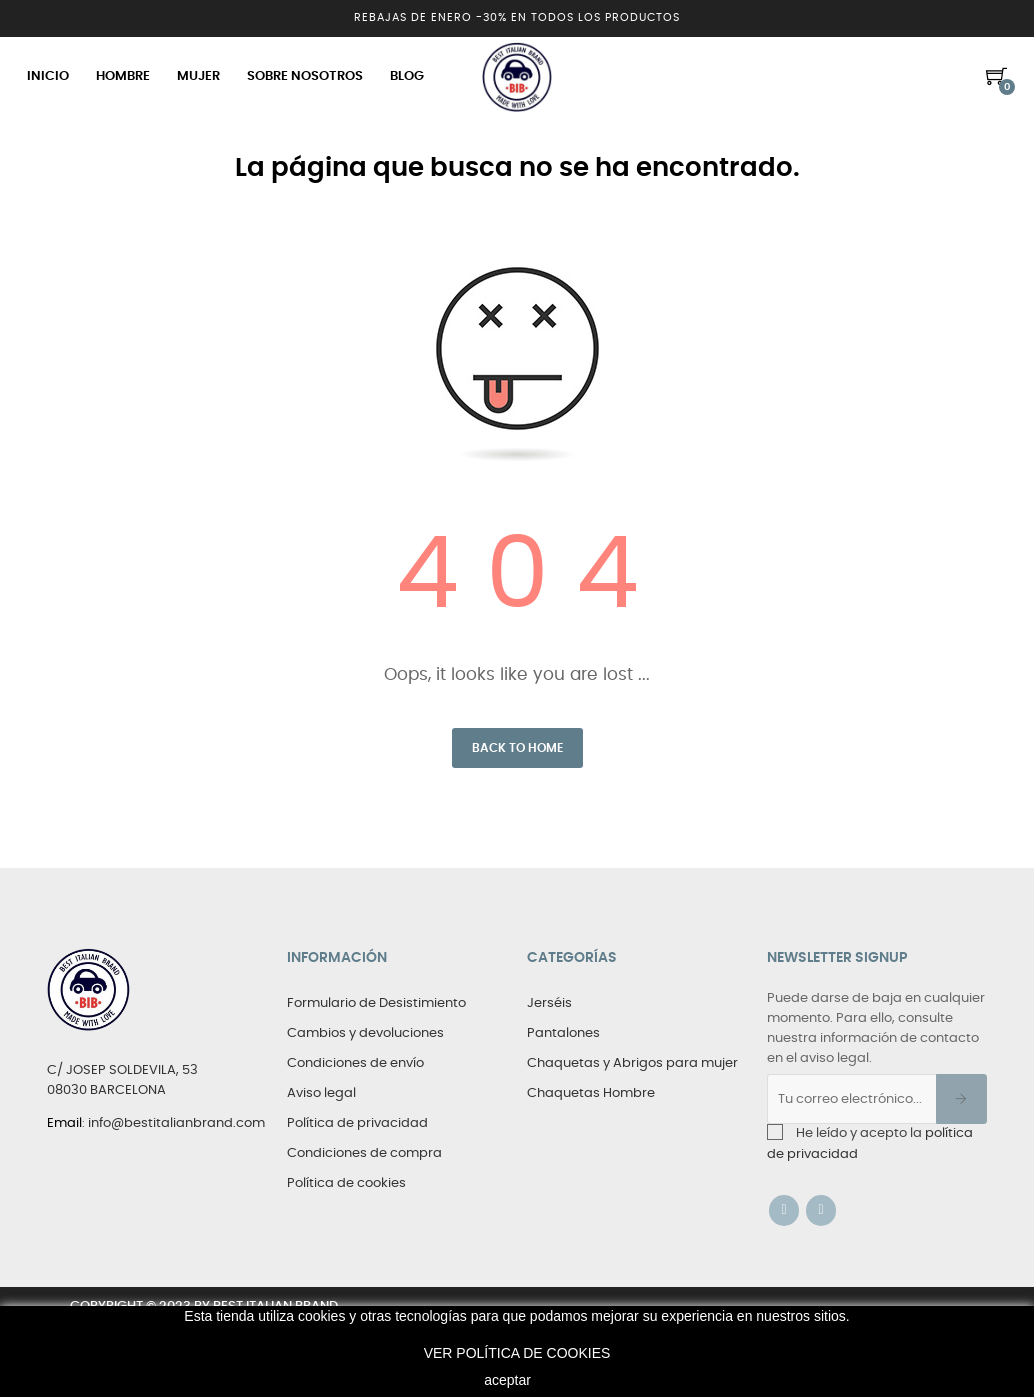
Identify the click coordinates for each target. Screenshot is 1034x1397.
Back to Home (517, 748)
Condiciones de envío (355, 1063)
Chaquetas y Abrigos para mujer (632, 1063)
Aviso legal (321, 1093)
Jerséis (549, 1003)
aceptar (507, 1380)
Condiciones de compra (364, 1153)
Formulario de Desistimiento (376, 1003)
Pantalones (563, 1033)
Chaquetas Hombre (591, 1093)
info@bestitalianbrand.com (176, 1123)
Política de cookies (346, 1183)
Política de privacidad (357, 1123)
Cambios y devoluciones (365, 1033)
